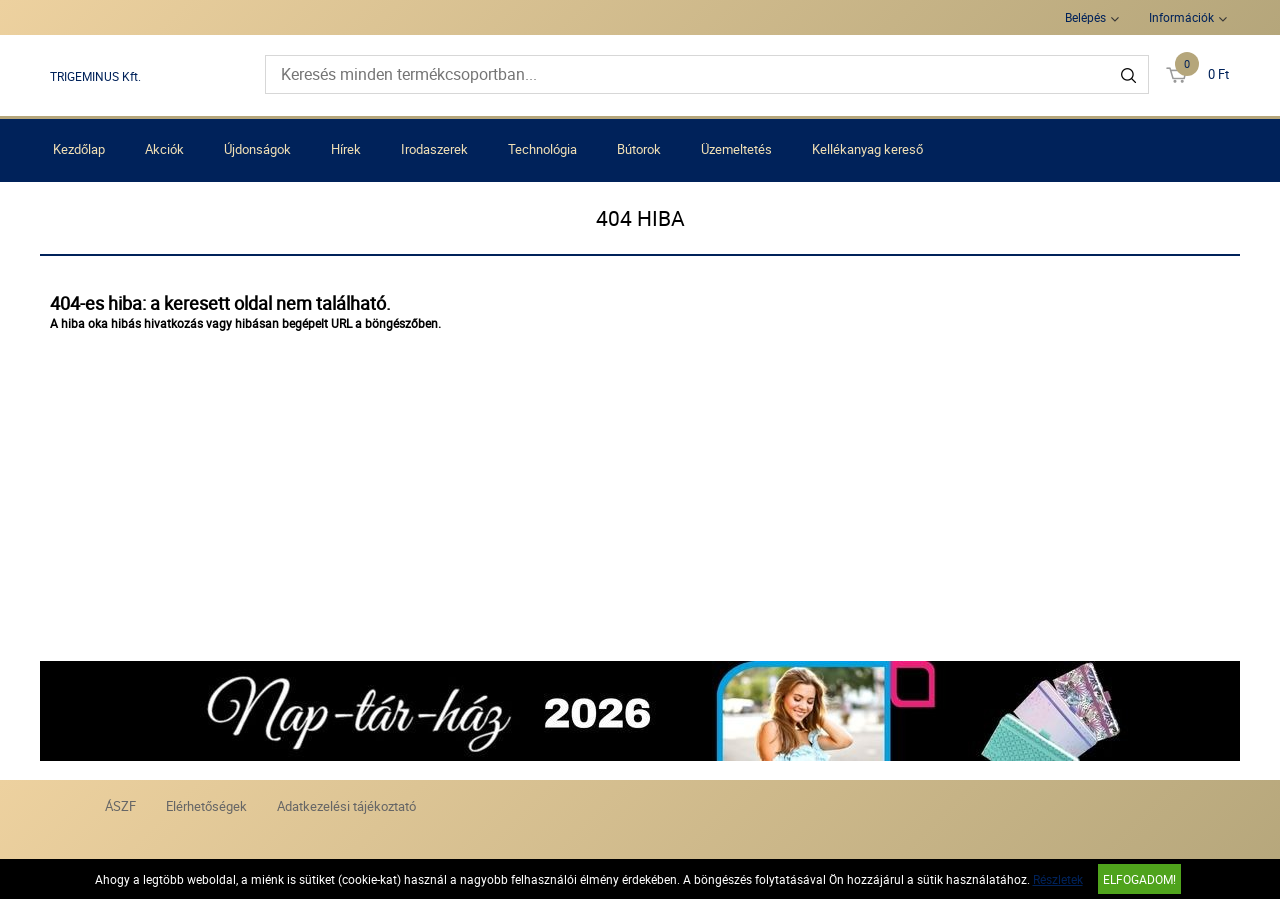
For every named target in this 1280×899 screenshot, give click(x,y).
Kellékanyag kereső (867, 149)
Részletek (1058, 879)
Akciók (164, 149)
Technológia (542, 149)
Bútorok (639, 149)
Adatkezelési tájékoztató (346, 806)
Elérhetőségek (206, 806)
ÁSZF (120, 806)
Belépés (1085, 17)
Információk (1181, 17)
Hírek (346, 149)
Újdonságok (257, 149)
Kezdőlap (79, 149)
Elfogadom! (1139, 879)
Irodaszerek (434, 149)
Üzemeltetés (736, 149)
